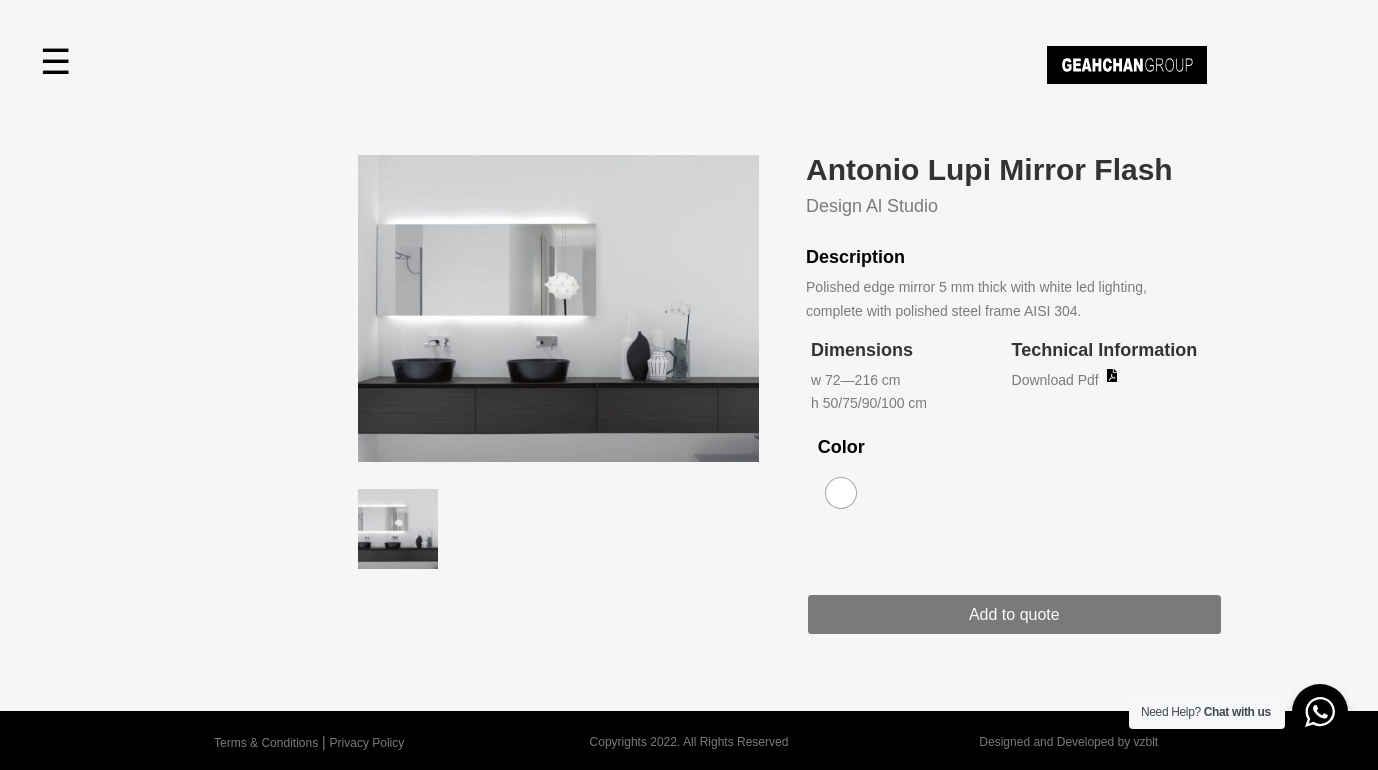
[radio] (841, 493)
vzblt (1145, 742)
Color (841, 447)
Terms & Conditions (266, 743)
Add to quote (1014, 614)
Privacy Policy (367, 743)
